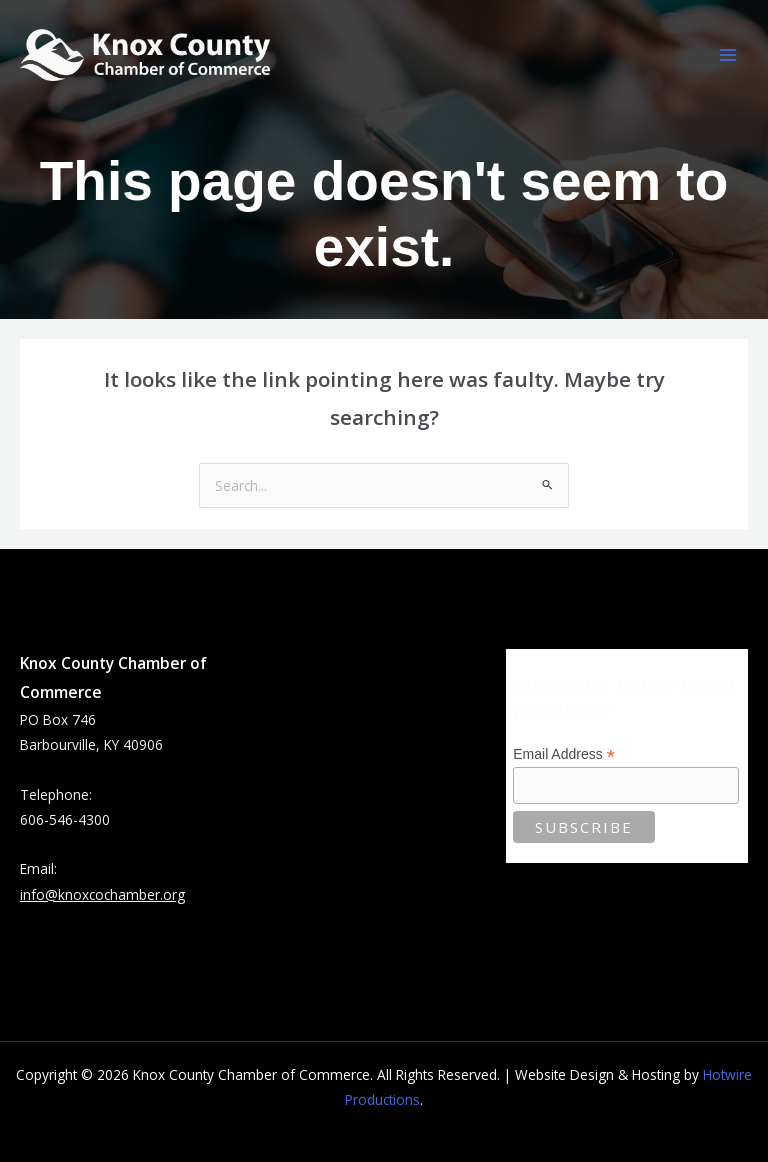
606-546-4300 (65, 819)
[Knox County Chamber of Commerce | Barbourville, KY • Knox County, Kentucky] (145, 55)
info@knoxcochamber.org (102, 894)
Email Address (564, 754)
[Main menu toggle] (728, 55)
